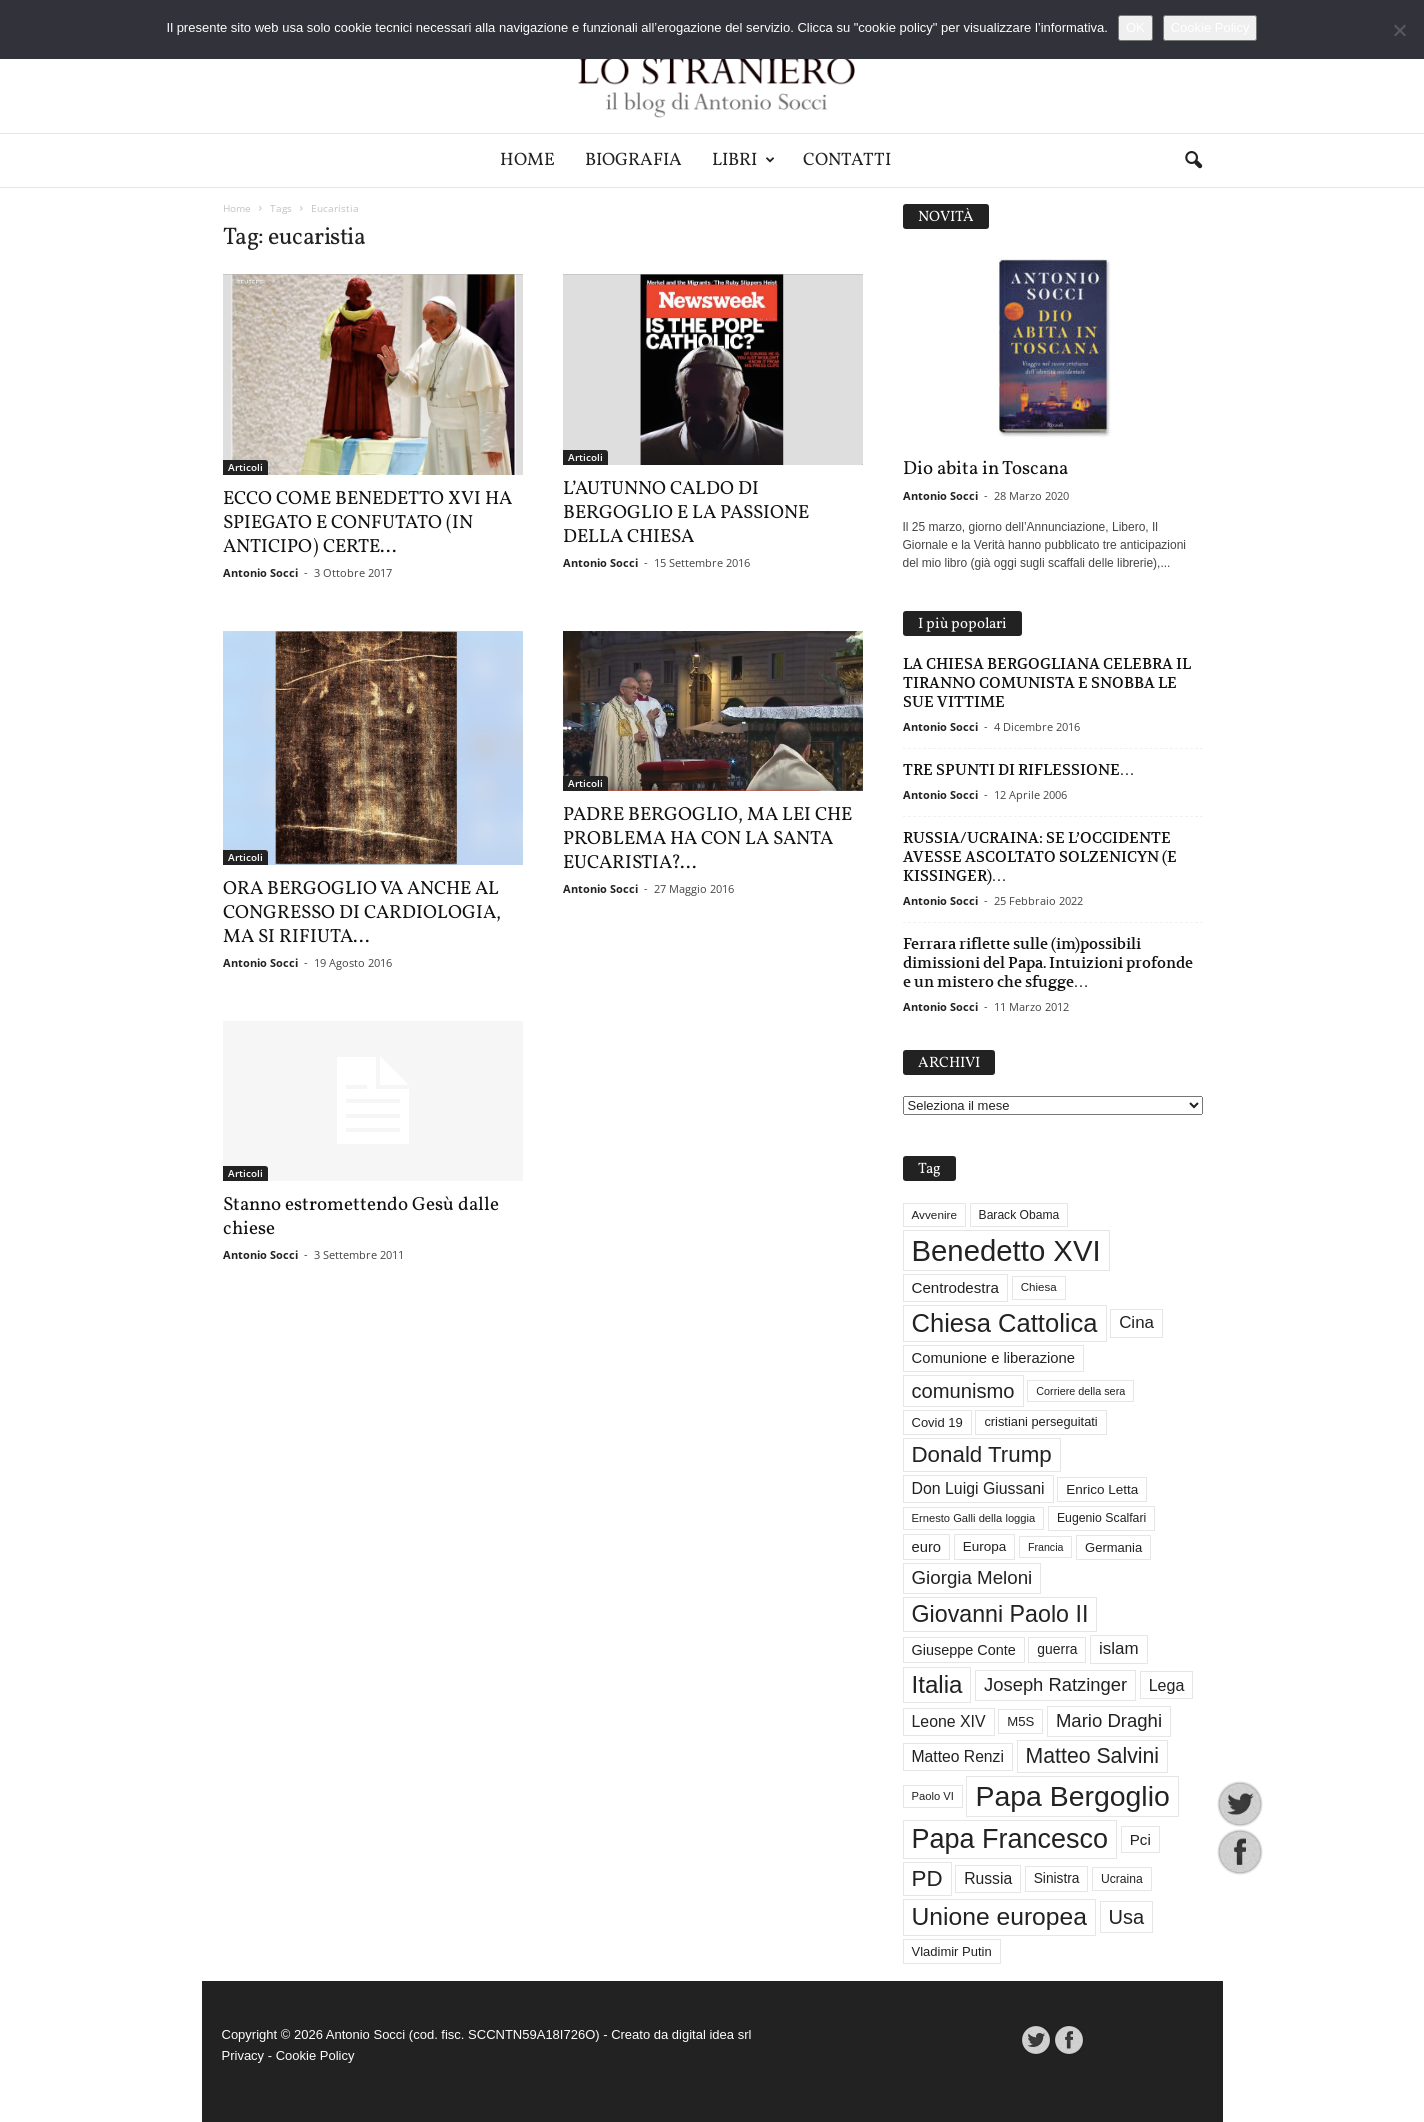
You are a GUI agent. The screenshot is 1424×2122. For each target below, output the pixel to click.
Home (527, 160)
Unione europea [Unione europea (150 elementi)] (999, 1916)
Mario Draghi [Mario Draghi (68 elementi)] (1109, 1720)
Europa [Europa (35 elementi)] (985, 1546)
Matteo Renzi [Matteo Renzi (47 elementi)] (958, 1756)
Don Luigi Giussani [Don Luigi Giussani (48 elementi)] (978, 1488)
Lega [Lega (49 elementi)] (1167, 1685)
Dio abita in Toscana (985, 469)
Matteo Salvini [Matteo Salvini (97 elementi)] (1092, 1756)
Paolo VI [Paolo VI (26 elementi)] (933, 1796)
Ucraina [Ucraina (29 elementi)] (1122, 1879)
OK (1135, 27)
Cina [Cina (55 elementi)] (1136, 1322)
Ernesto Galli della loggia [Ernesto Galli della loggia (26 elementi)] (974, 1518)
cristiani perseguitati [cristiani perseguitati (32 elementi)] (1040, 1421)
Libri (743, 160)
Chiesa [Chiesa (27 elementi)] (1039, 1287)
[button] (1193, 161)
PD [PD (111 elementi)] (927, 1878)
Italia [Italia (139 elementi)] (937, 1684)
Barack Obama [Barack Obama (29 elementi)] (1019, 1215)
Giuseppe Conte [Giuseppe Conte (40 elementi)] (964, 1650)
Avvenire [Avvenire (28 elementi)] (934, 1214)
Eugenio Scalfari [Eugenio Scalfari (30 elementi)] (1101, 1518)
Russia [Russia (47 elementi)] (988, 1878)
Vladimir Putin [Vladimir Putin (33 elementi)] (952, 1951)
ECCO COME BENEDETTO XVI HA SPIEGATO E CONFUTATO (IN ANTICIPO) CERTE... (367, 523)
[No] (1399, 30)
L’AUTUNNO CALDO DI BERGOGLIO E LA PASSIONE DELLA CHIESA (686, 513)
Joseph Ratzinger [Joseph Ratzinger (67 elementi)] (1055, 1684)
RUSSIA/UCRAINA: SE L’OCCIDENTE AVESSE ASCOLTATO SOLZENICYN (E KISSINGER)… (1040, 856)
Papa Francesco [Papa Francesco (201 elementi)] (1010, 1839)
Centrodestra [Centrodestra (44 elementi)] (956, 1287)
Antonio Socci (260, 572)
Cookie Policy (315, 2055)
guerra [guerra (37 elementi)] (1057, 1649)
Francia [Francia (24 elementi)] (1046, 1547)
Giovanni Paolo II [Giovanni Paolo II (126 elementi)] (1000, 1614)
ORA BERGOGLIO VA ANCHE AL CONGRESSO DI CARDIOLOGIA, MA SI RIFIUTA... (362, 913)
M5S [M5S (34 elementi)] (1020, 1721)
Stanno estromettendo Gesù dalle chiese (361, 1217)
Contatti (847, 160)
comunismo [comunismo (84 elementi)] (963, 1391)
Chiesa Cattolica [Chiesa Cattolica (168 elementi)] (1005, 1323)
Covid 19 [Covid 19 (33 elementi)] (937, 1422)
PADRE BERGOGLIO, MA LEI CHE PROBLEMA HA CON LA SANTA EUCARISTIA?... (707, 839)
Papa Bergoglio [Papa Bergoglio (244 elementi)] (1072, 1796)
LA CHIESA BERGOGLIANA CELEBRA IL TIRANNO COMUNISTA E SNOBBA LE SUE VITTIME (1047, 682)
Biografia (633, 160)
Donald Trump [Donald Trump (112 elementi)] (982, 1454)
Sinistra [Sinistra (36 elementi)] (1057, 1878)
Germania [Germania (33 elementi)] (1113, 1547)
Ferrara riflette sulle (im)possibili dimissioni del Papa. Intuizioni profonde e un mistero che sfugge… (1048, 962)
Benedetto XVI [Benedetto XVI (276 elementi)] (1006, 1250)
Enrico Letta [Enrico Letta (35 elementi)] (1102, 1489)
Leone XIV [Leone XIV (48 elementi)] (949, 1721)
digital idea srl (712, 2034)
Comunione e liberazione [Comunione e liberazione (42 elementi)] (994, 1358)
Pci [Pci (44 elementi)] (1140, 1839)
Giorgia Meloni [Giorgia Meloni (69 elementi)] (972, 1577)
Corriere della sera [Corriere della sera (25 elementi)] (1080, 1391)
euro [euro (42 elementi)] (927, 1547)
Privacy (243, 2055)
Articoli (245, 467)
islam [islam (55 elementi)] (1119, 1648)
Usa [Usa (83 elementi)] (1127, 1917)
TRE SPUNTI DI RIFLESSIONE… (1019, 769)
